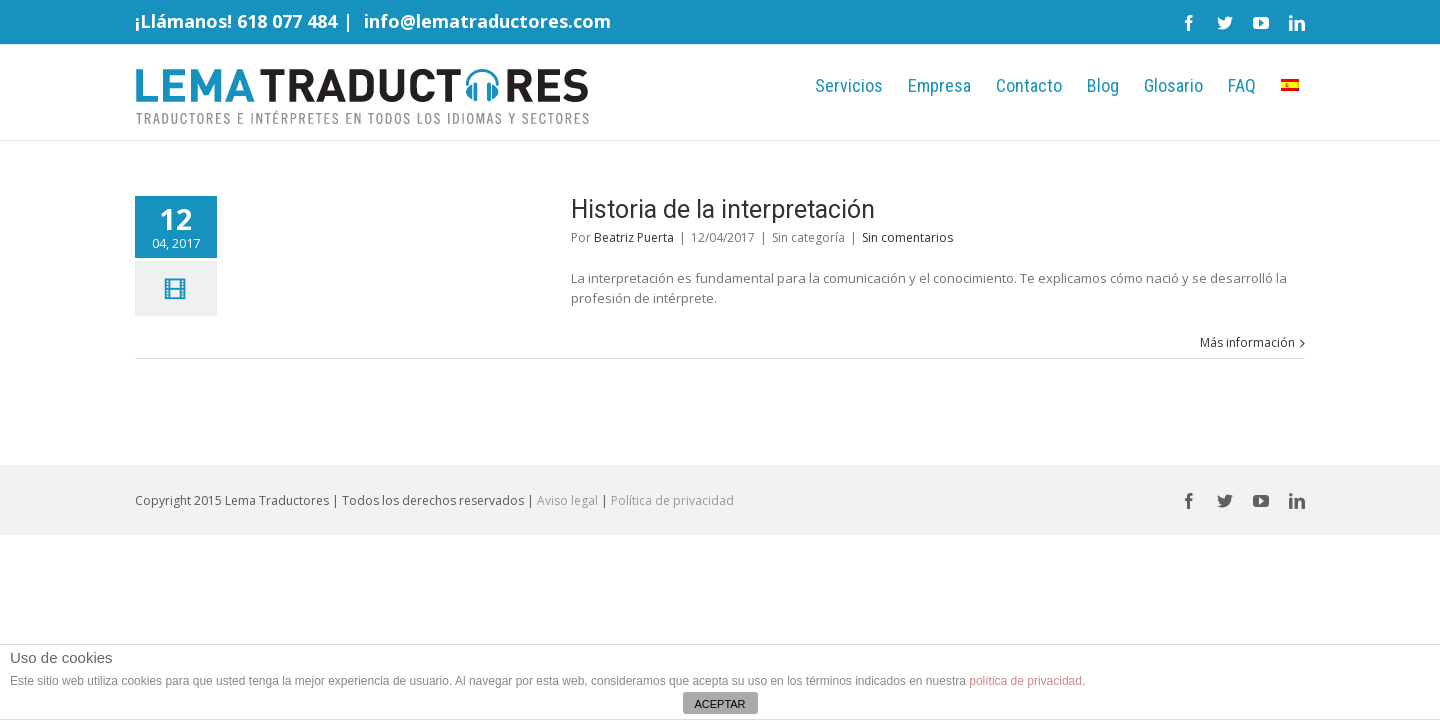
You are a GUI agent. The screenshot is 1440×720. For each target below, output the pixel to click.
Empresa (839, 85)
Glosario (1133, 85)
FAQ (1222, 85)
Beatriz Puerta (634, 237)
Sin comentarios (907, 237)
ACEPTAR (719, 704)
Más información (1247, 342)
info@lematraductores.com (487, 21)
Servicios (729, 85)
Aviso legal (567, 500)
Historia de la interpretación (723, 209)
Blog (1043, 85)
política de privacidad (1025, 681)
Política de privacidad (672, 500)
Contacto (949, 85)
